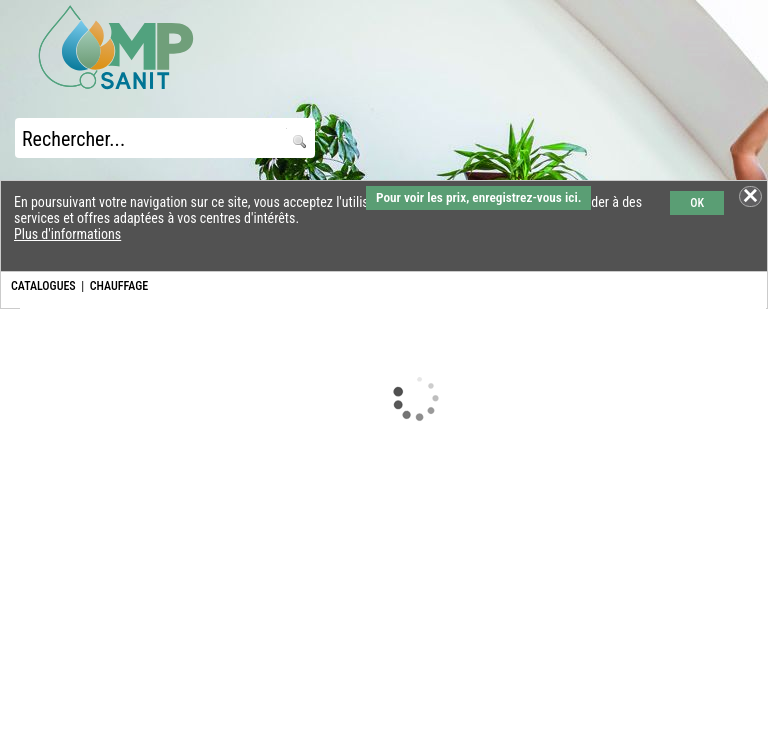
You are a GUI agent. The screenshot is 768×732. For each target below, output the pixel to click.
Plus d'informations (67, 234)
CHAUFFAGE (119, 286)
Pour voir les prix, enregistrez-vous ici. (478, 197)
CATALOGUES (43, 286)
